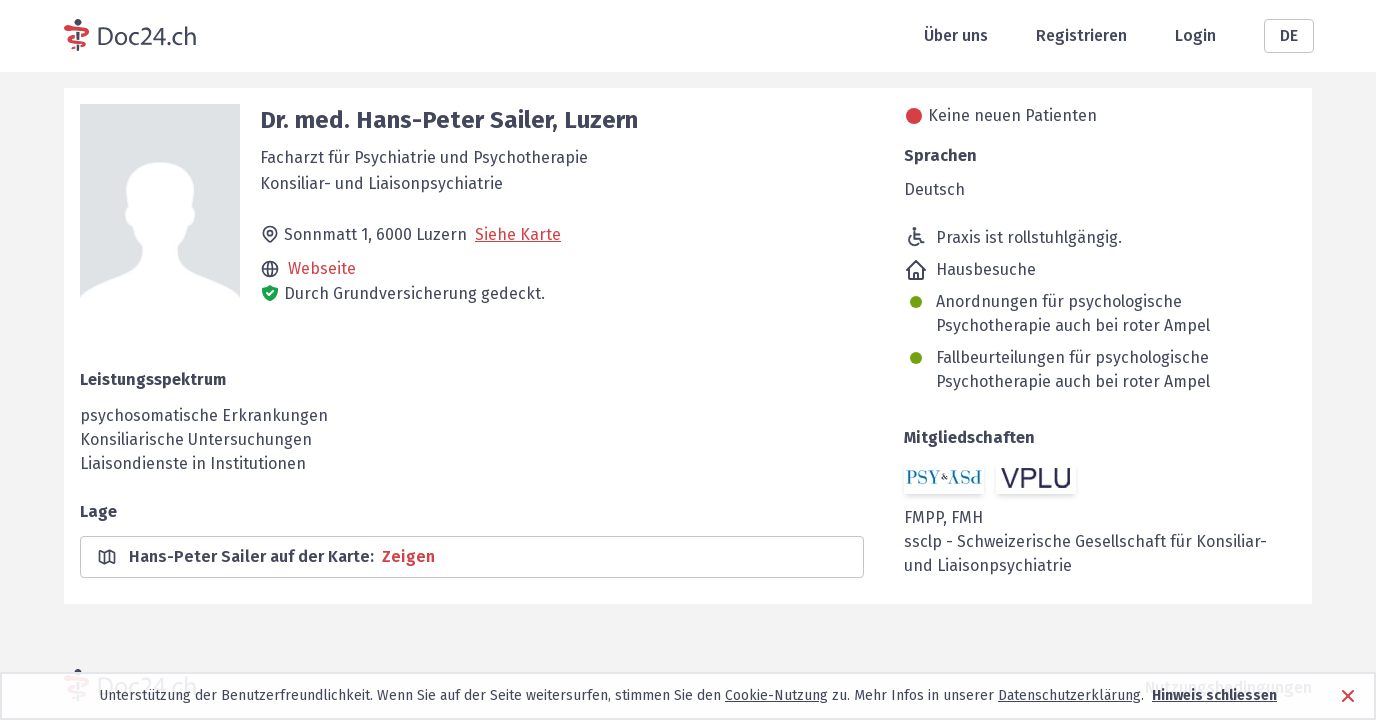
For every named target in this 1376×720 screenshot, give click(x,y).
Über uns (956, 35)
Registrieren (1081, 35)
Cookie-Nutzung (776, 695)
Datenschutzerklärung (1069, 695)
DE (1289, 35)
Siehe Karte (518, 234)
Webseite (322, 268)
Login (1195, 35)
